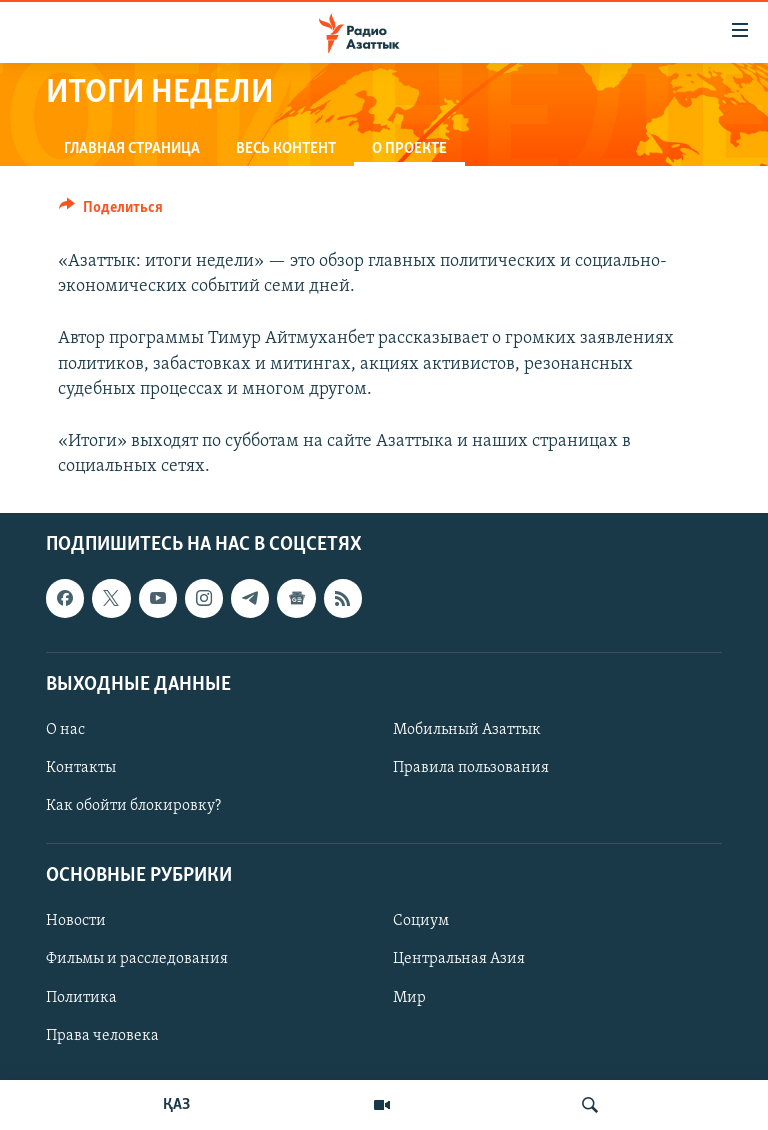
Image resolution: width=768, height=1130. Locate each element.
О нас (65, 730)
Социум (421, 922)
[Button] (111, 212)
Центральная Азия (459, 960)
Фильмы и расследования (137, 960)
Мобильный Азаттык (467, 730)
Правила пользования (471, 768)
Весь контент (286, 149)
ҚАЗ (176, 1105)
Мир (409, 998)
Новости (76, 922)
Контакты (81, 768)
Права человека (102, 1036)
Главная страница (132, 149)
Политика (81, 998)
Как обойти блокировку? (133, 806)
